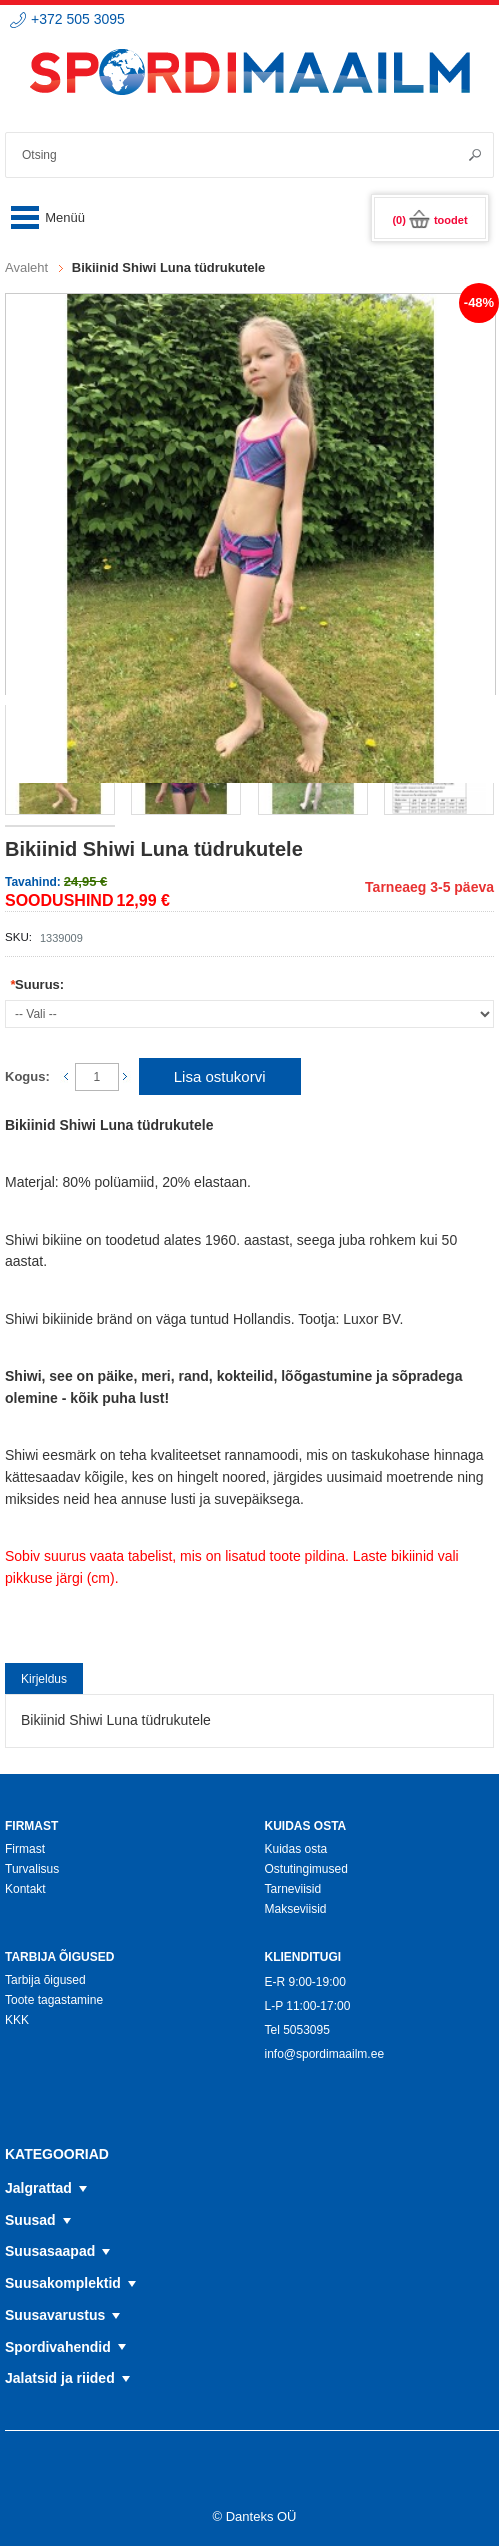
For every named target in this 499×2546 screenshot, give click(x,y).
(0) (429, 220)
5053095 (306, 2030)
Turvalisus (32, 1869)
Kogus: (27, 1076)
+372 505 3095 (78, 19)
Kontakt (25, 1889)
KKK (17, 2020)
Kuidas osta (295, 1849)
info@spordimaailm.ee (324, 2054)
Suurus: (37, 984)
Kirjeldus (44, 1679)
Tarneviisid (292, 1889)
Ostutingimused (305, 1869)
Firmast (25, 1849)
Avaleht (26, 267)
